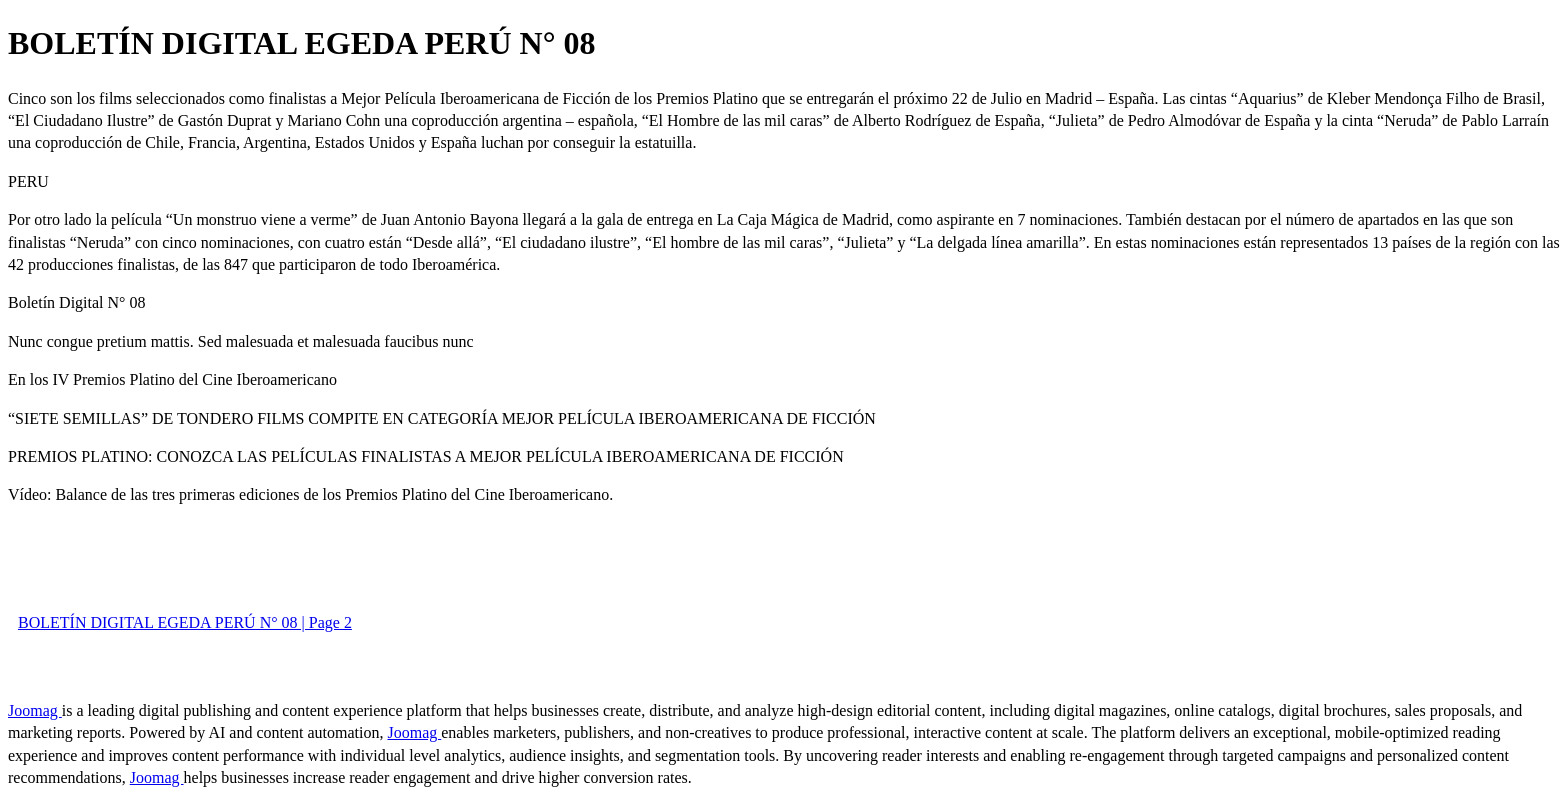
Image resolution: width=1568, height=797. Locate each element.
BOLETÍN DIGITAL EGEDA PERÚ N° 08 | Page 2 (185, 622)
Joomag (35, 710)
